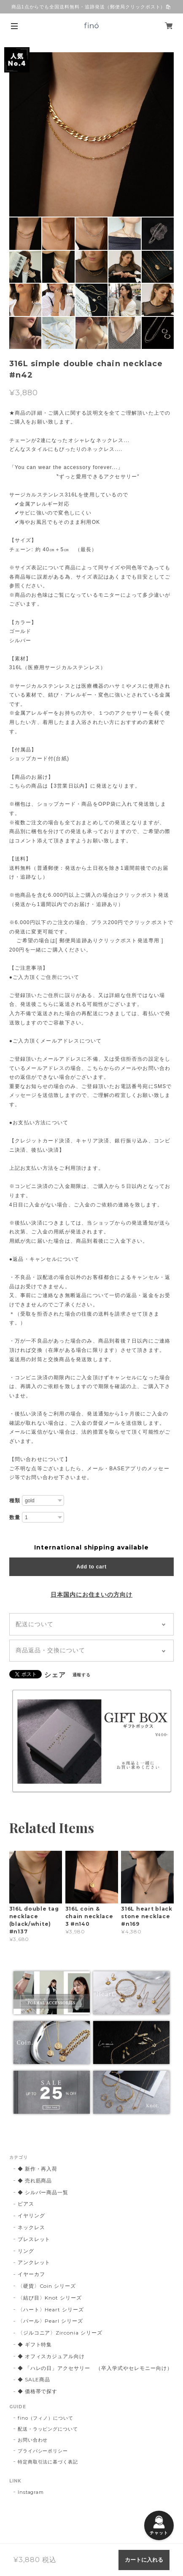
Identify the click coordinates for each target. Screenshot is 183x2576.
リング (26, 2251)
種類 (14, 1501)
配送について (35, 1624)
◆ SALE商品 (34, 2379)
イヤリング (31, 2215)
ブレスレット (34, 2239)
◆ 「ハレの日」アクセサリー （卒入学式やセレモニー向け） (95, 2368)
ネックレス (31, 2227)
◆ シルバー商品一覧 (43, 2192)
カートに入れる (144, 2560)
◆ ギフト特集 (35, 2344)
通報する (82, 1675)
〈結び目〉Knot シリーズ (50, 2298)
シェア (55, 1675)
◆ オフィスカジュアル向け (51, 2356)
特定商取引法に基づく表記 (48, 2462)
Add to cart (91, 1567)
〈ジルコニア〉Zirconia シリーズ (60, 2332)
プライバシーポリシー (43, 2451)
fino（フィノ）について (45, 2418)
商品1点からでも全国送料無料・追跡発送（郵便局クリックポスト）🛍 (91, 6)
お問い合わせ (33, 2440)
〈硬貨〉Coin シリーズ (47, 2286)
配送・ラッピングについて (48, 2429)
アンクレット (34, 2262)
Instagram (31, 2492)
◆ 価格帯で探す (38, 2391)
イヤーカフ (31, 2274)
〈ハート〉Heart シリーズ (51, 2309)
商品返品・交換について (50, 1650)
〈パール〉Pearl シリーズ (50, 2321)
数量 (14, 1517)
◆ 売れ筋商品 (35, 2180)
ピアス (26, 2204)
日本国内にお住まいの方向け (91, 1594)
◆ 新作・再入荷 (38, 2169)
